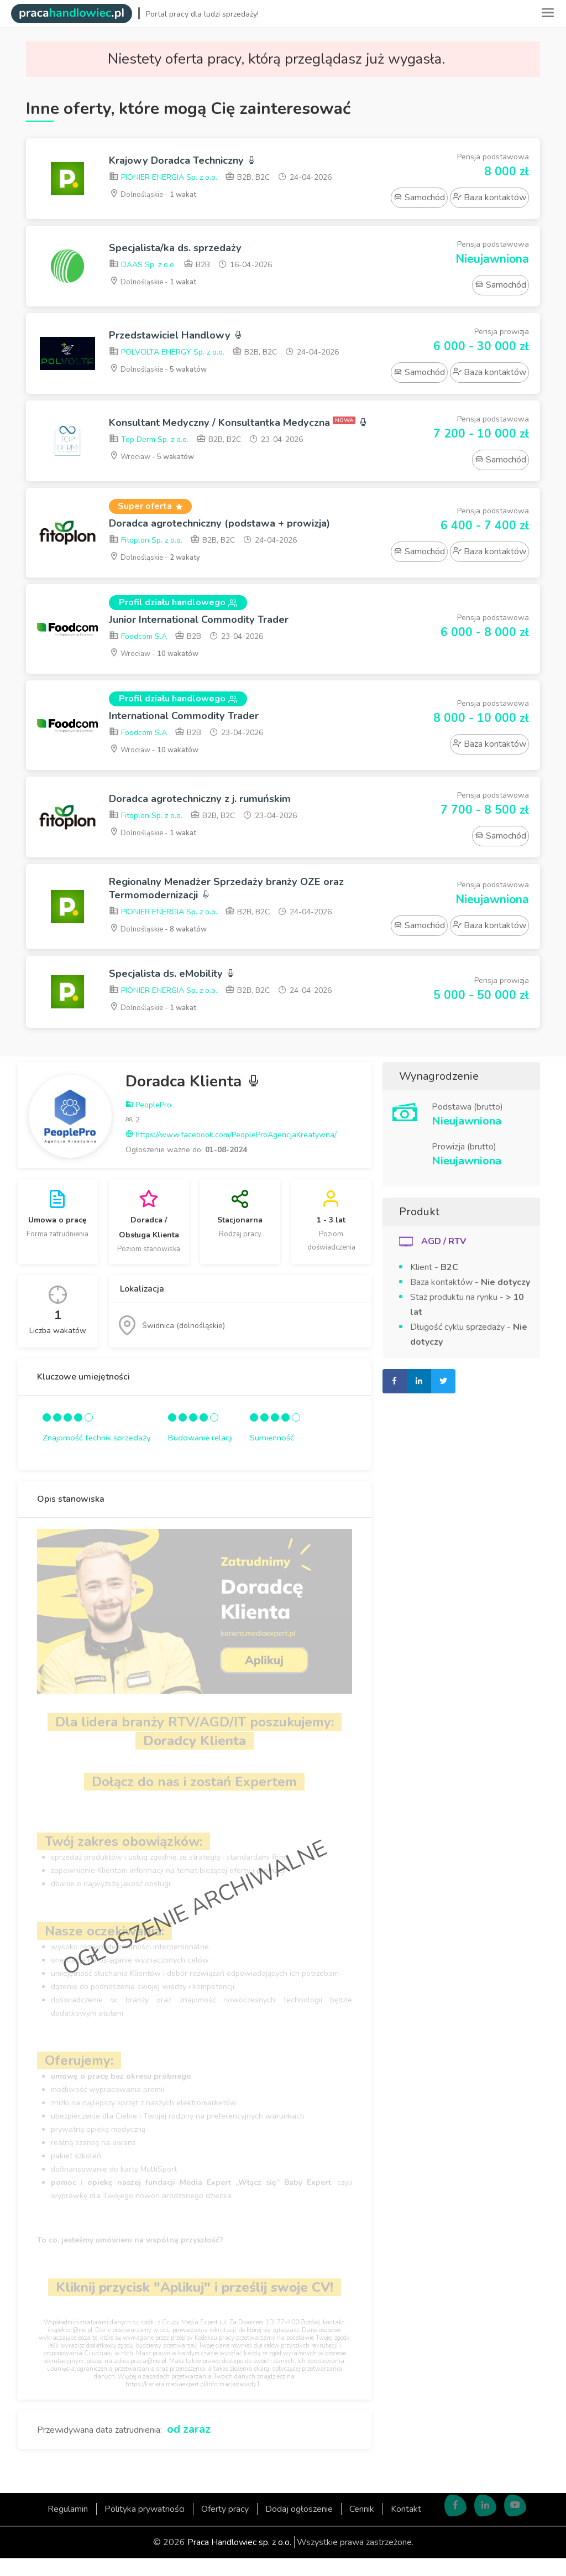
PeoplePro (148, 1122)
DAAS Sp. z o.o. (142, 266)
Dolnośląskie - (155, 195)
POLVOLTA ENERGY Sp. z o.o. (166, 353)
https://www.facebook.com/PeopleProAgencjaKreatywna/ (231, 1152)
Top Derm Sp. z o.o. (148, 452)
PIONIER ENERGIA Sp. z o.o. (163, 179)
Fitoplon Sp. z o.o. (145, 550)
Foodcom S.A (138, 648)
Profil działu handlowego (178, 612)
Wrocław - (155, 469)
